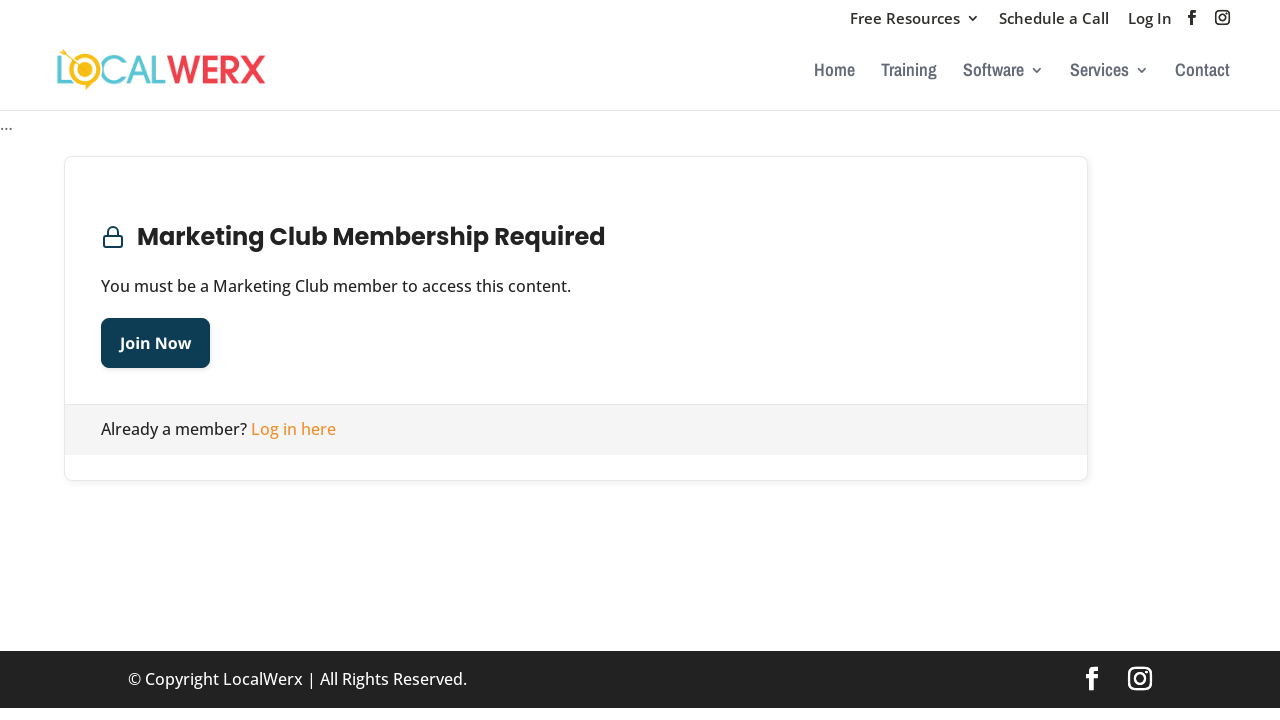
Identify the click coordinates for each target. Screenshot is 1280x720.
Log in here (293, 429)
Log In (1150, 19)
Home (834, 72)
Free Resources (905, 19)
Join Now (155, 343)
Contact (1202, 72)
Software (993, 72)
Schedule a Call (1054, 19)
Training (909, 72)
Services (1099, 72)
